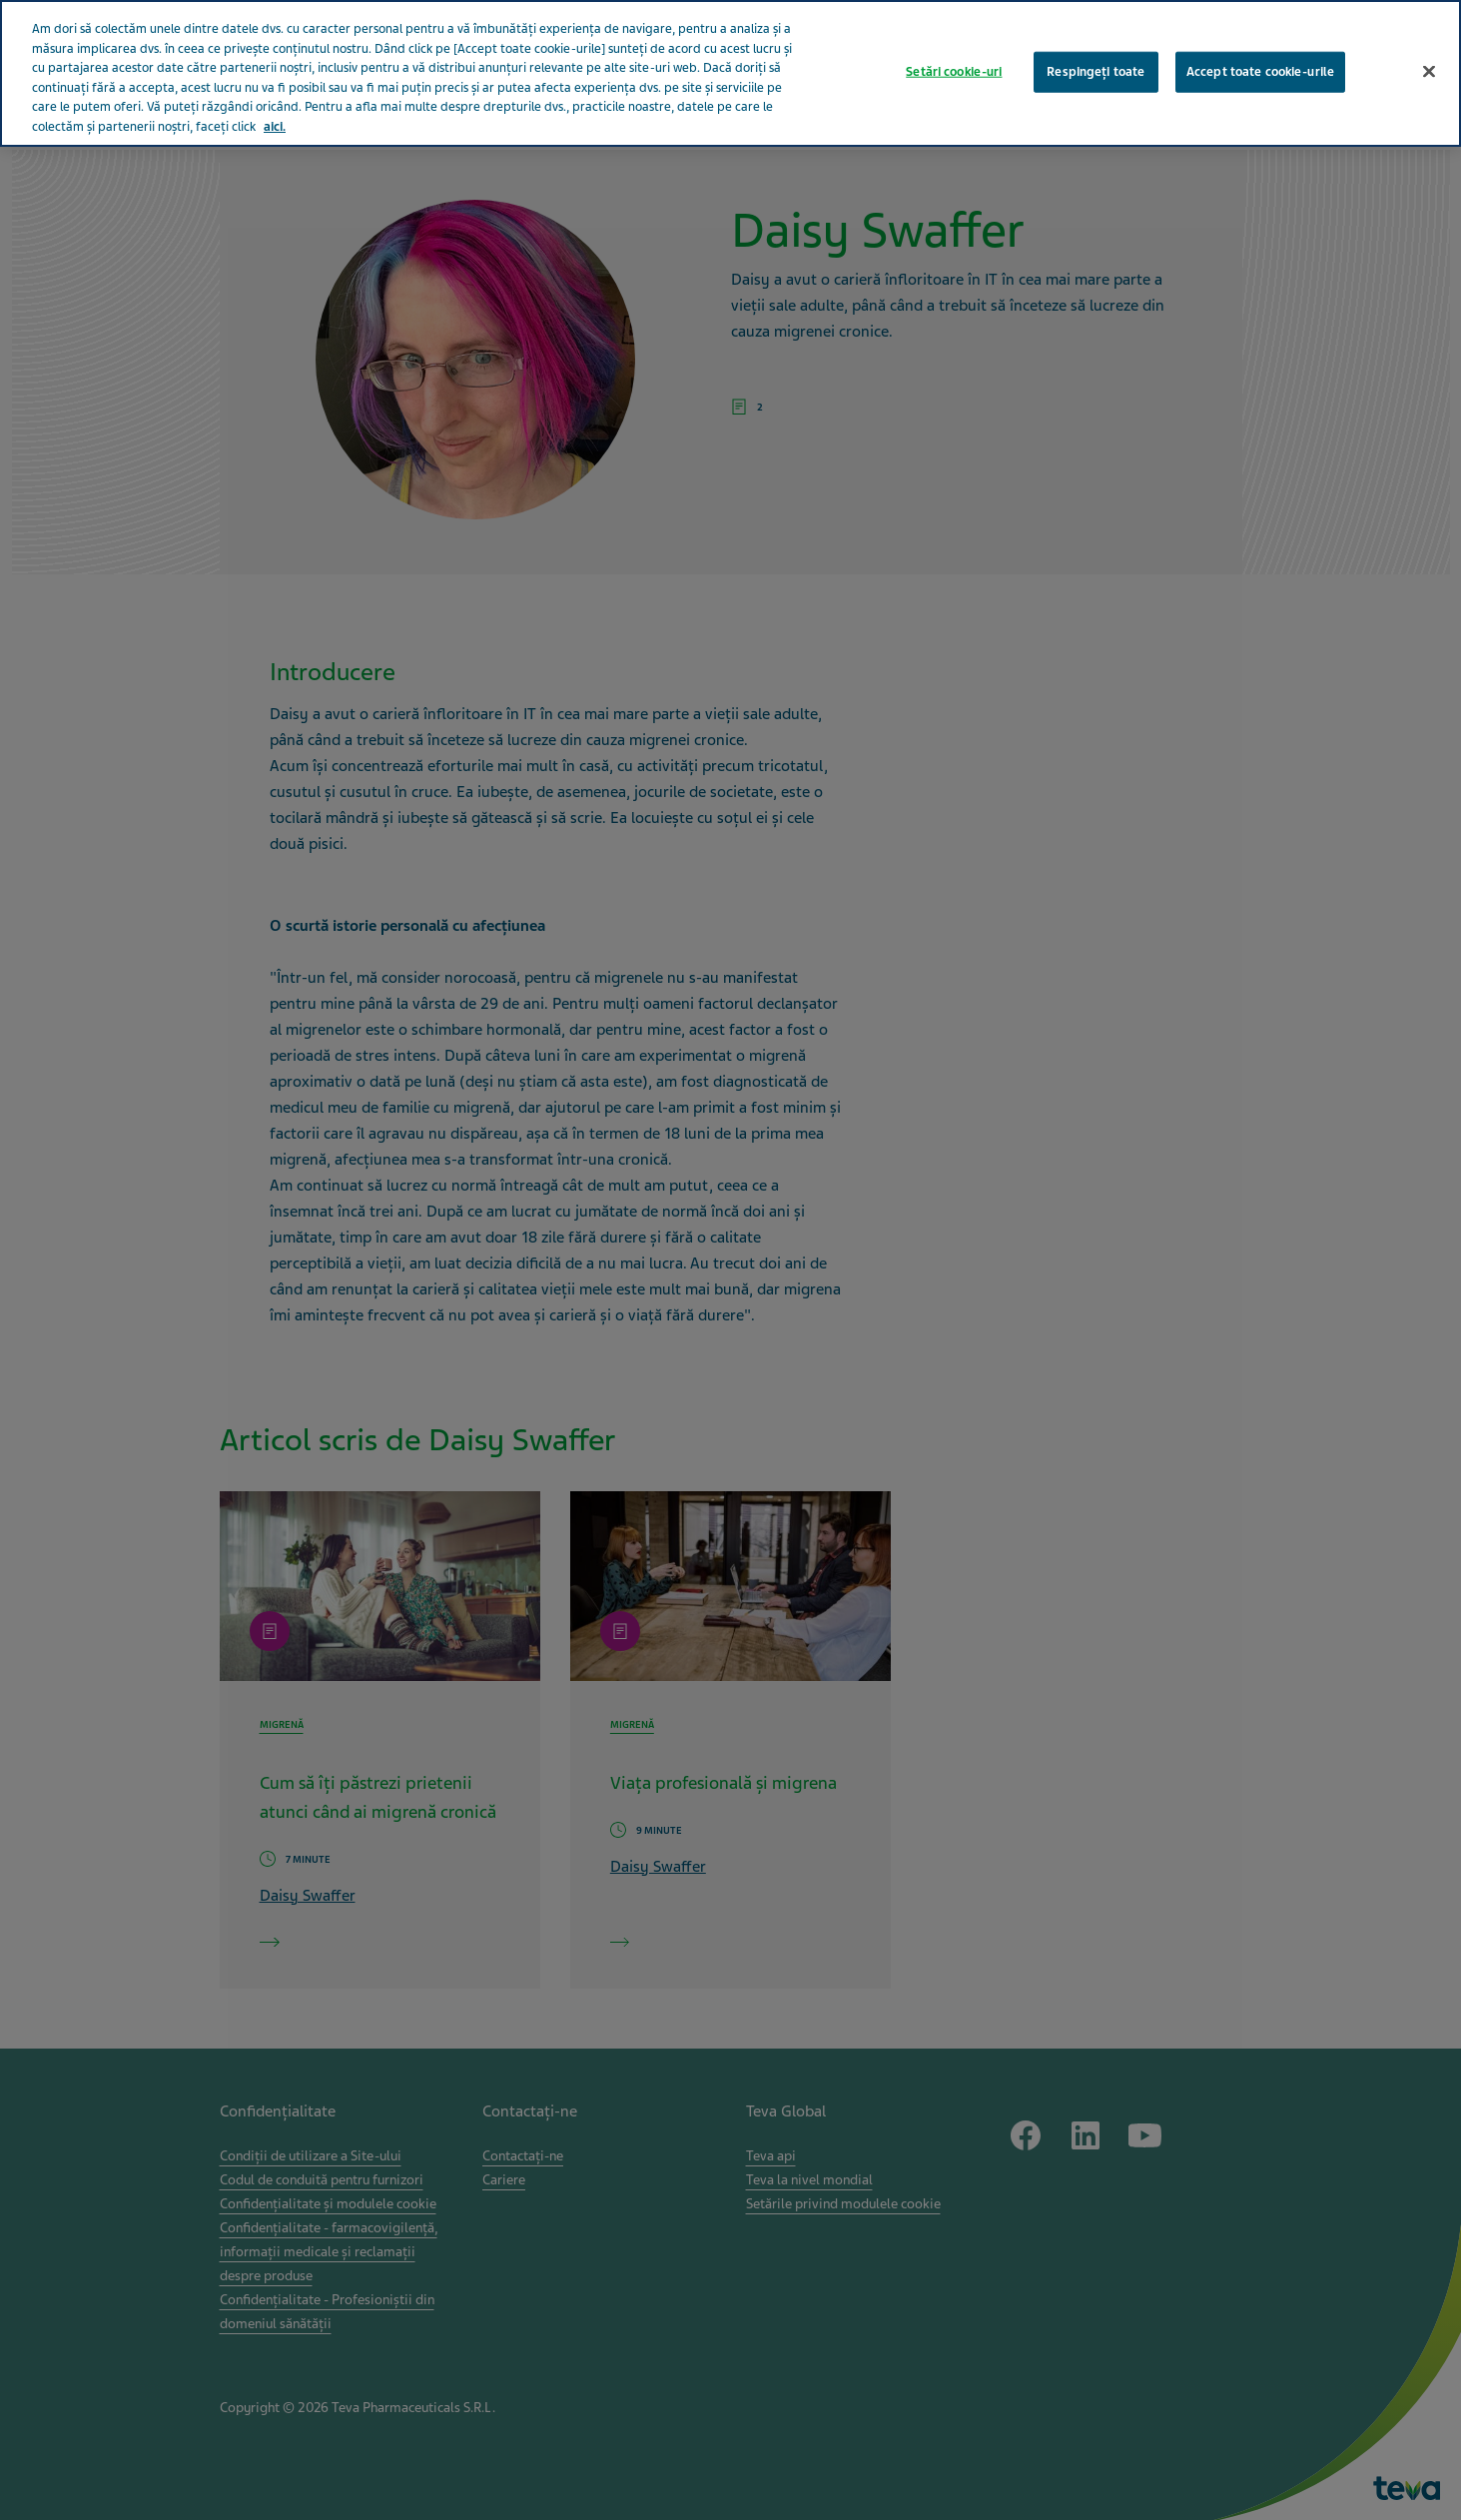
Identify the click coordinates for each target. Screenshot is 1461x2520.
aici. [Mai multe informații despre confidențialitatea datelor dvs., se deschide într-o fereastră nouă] (275, 86)
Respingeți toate (1095, 31)
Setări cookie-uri (954, 31)
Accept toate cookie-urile (1260, 31)
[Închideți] (1429, 31)
